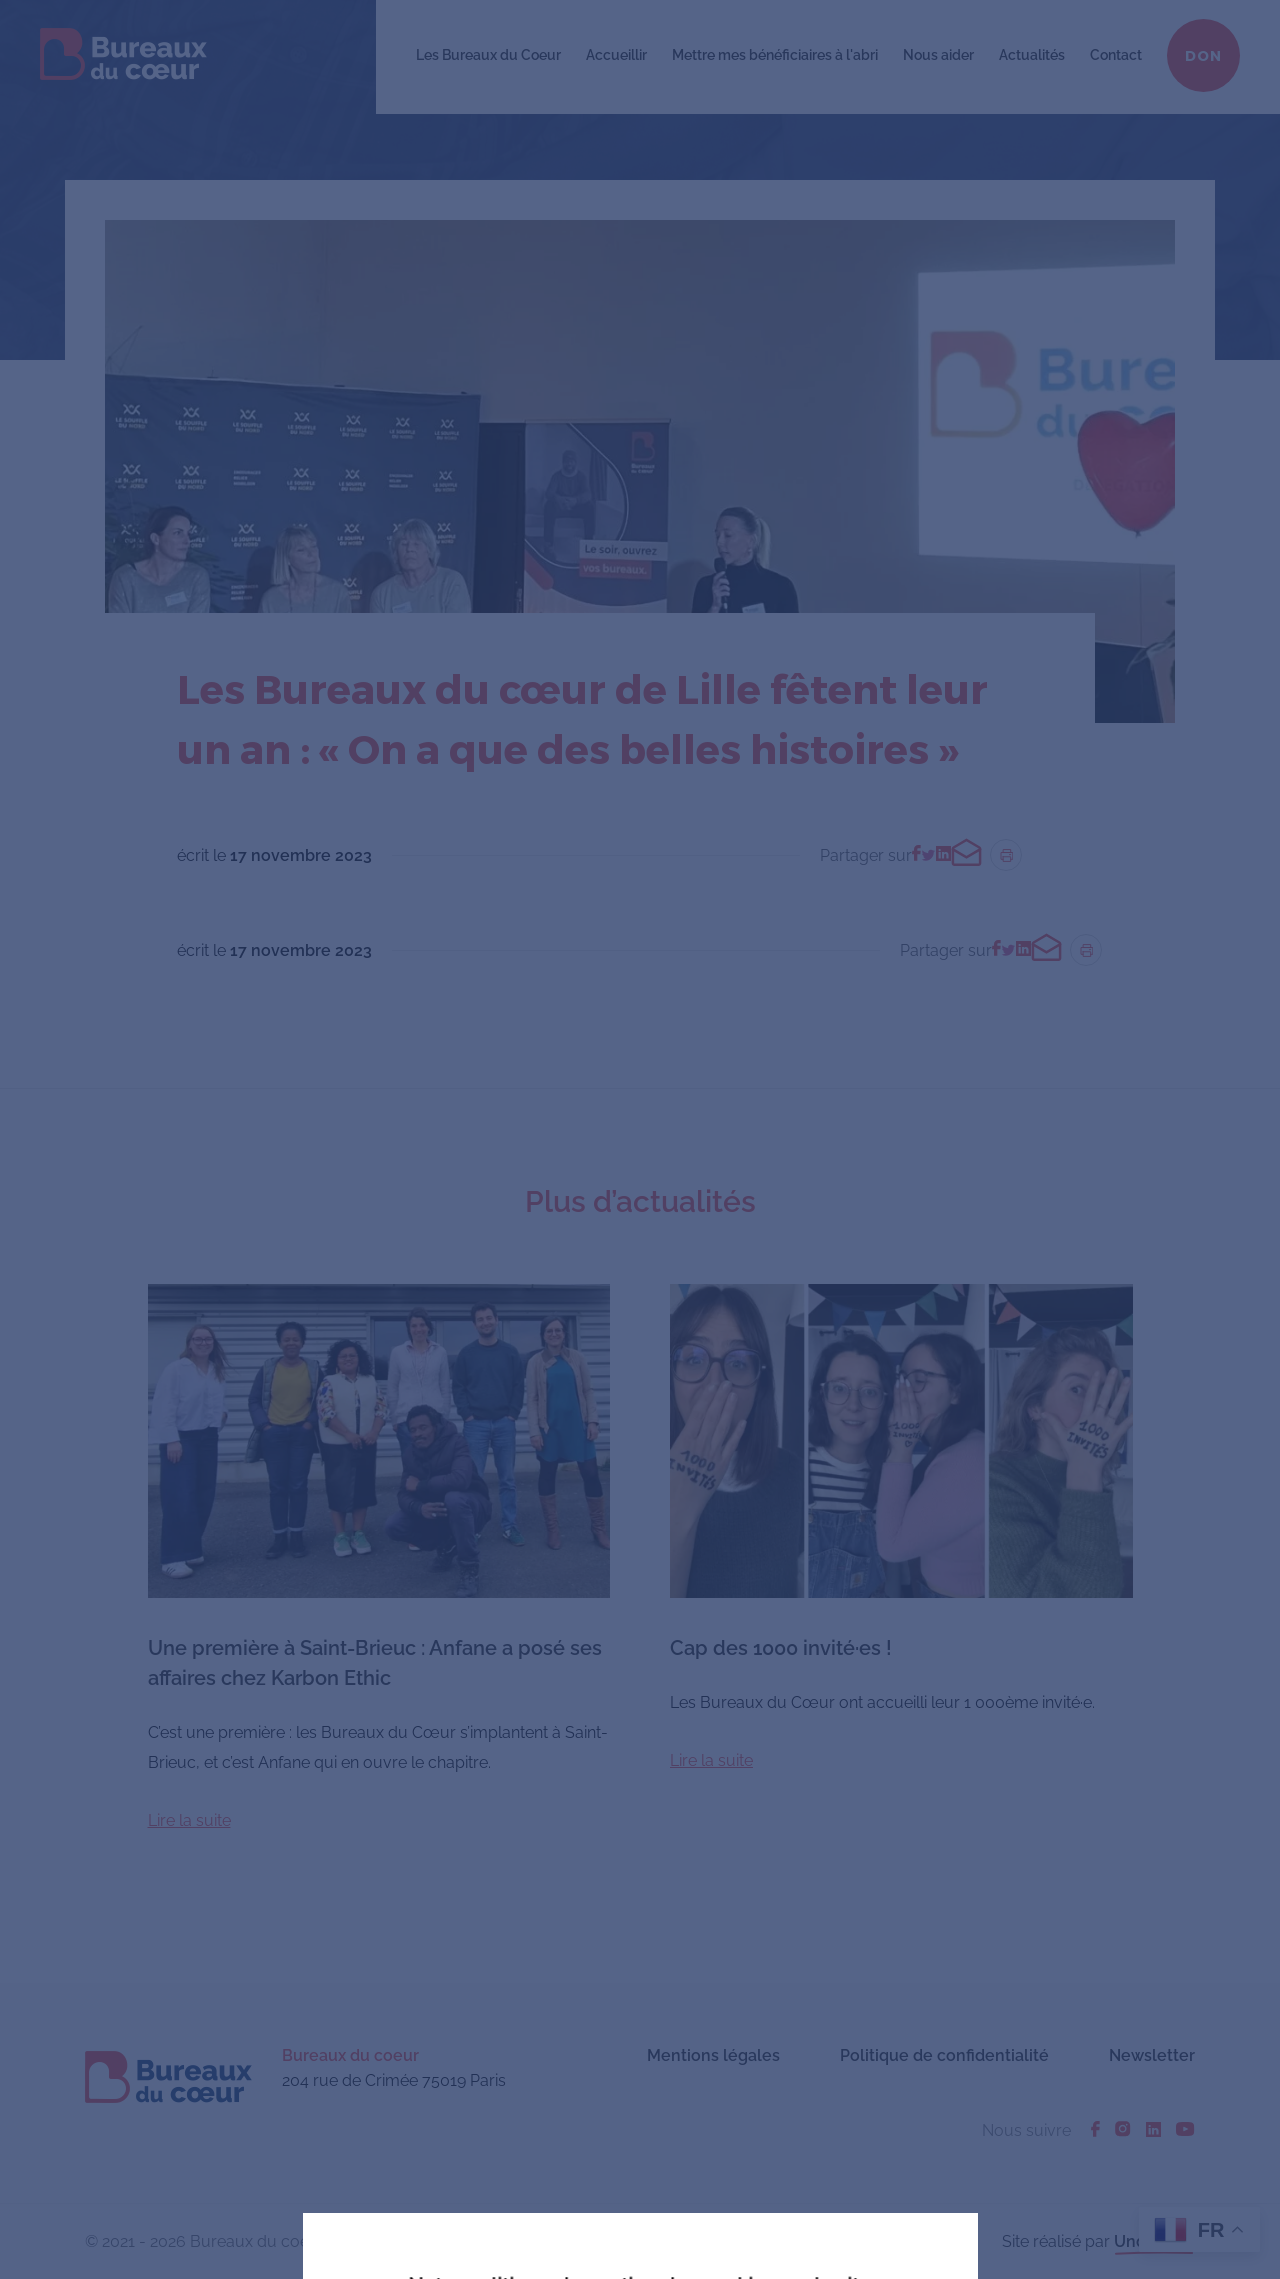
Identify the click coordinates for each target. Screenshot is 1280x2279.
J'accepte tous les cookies (503, 2131)
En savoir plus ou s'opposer (786, 2130)
